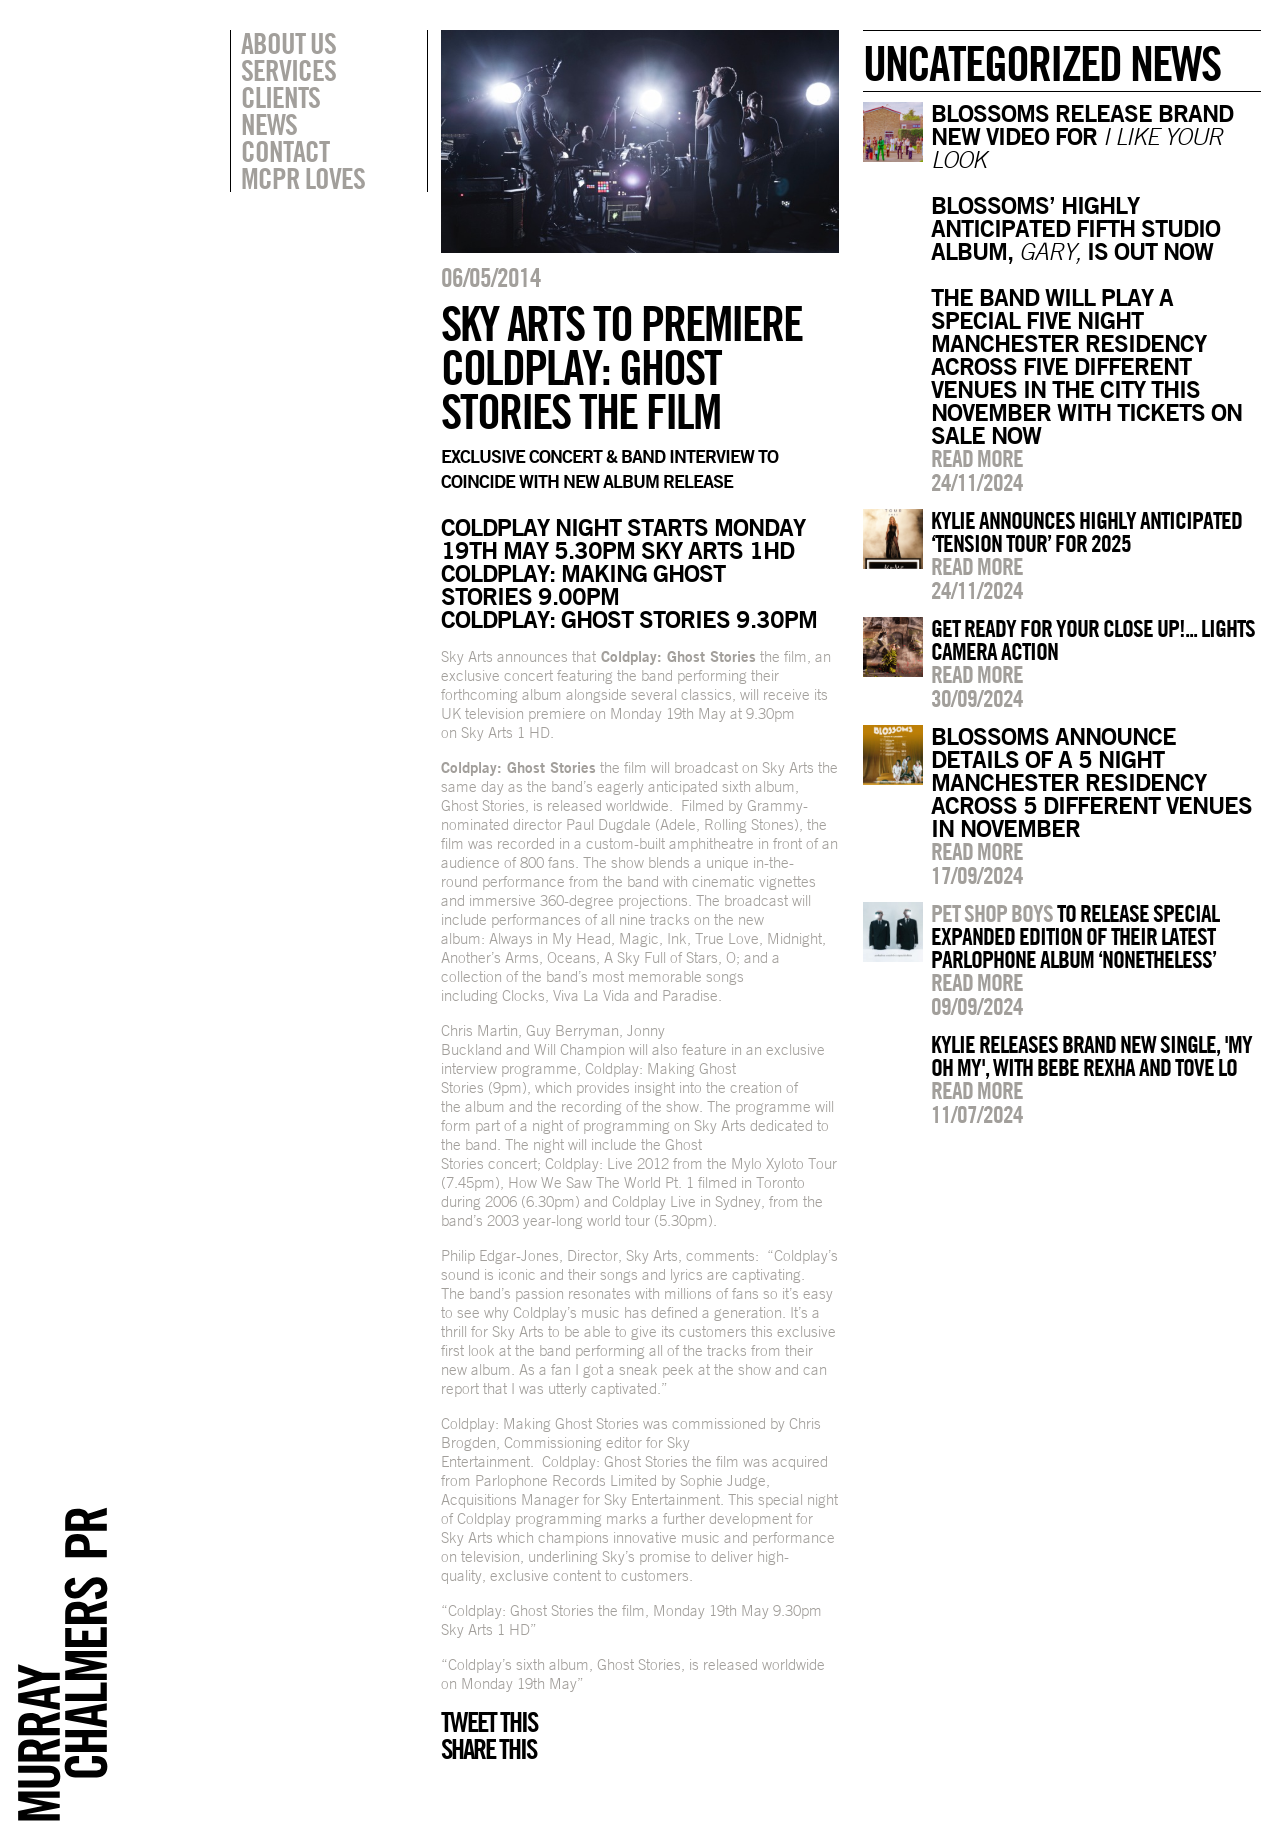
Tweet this (489, 1722)
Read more (977, 458)
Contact (285, 151)
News (269, 124)
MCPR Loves (303, 178)
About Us (288, 43)
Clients (280, 97)
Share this (488, 1749)
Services (288, 70)
